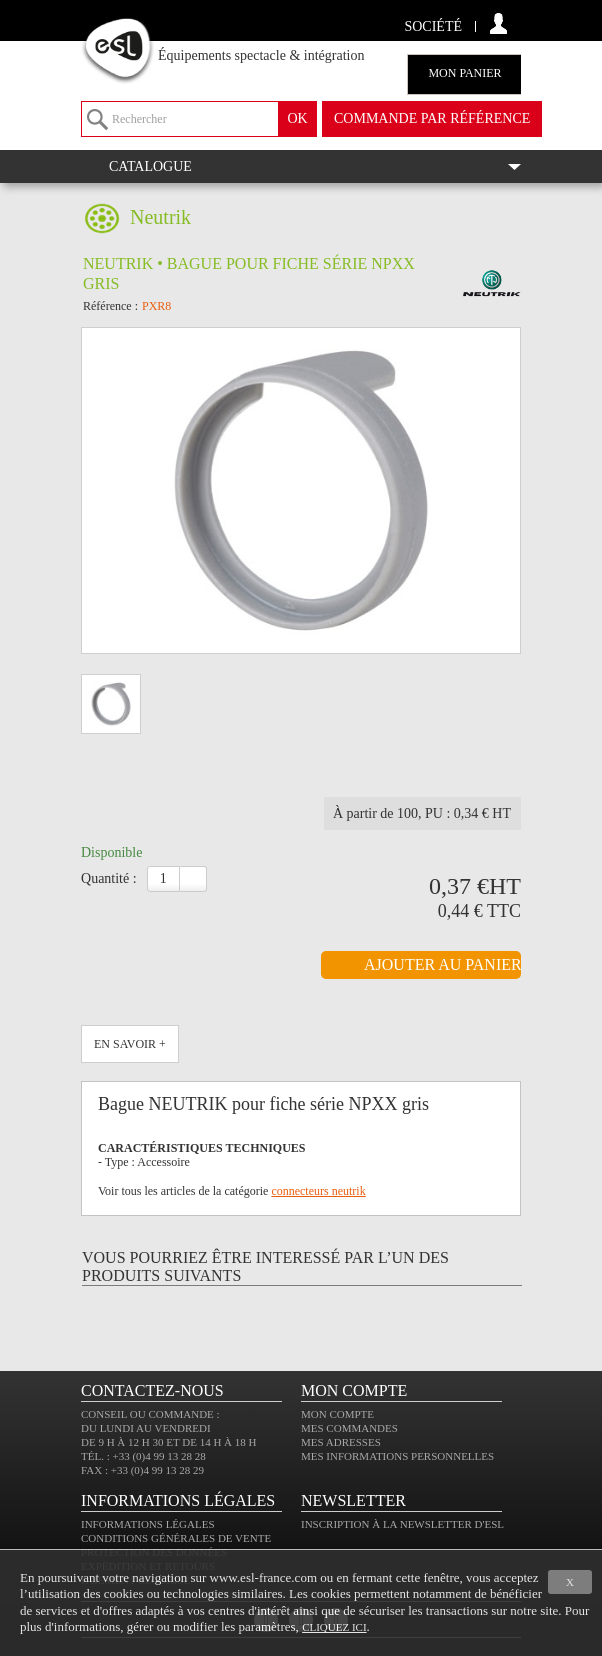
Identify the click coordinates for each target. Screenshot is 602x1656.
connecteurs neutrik (318, 1191)
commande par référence (432, 118)
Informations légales (148, 1524)
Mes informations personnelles (397, 1456)
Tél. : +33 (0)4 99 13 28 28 (143, 1456)
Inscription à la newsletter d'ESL (402, 1524)
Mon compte (337, 1414)
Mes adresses (341, 1442)
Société (433, 26)
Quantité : (109, 878)
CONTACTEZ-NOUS (152, 1390)
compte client (498, 23)
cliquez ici (334, 1627)
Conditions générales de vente (176, 1538)
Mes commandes (349, 1428)
